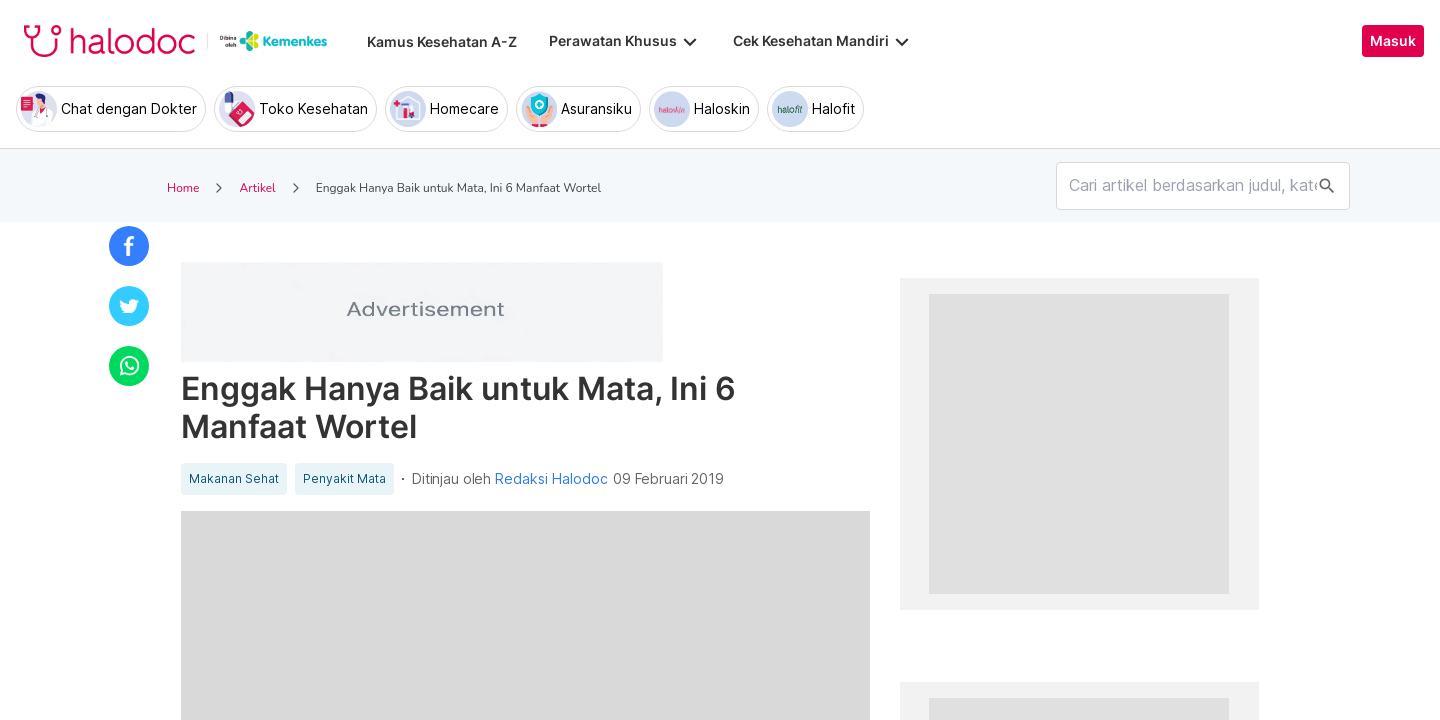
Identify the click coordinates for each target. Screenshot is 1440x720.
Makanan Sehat (234, 479)
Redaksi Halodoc (551, 479)
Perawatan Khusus (625, 41)
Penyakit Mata (344, 479)
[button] (129, 246)
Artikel (257, 188)
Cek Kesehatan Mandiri (823, 41)
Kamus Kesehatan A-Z (442, 41)
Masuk (1393, 41)
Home (183, 188)
